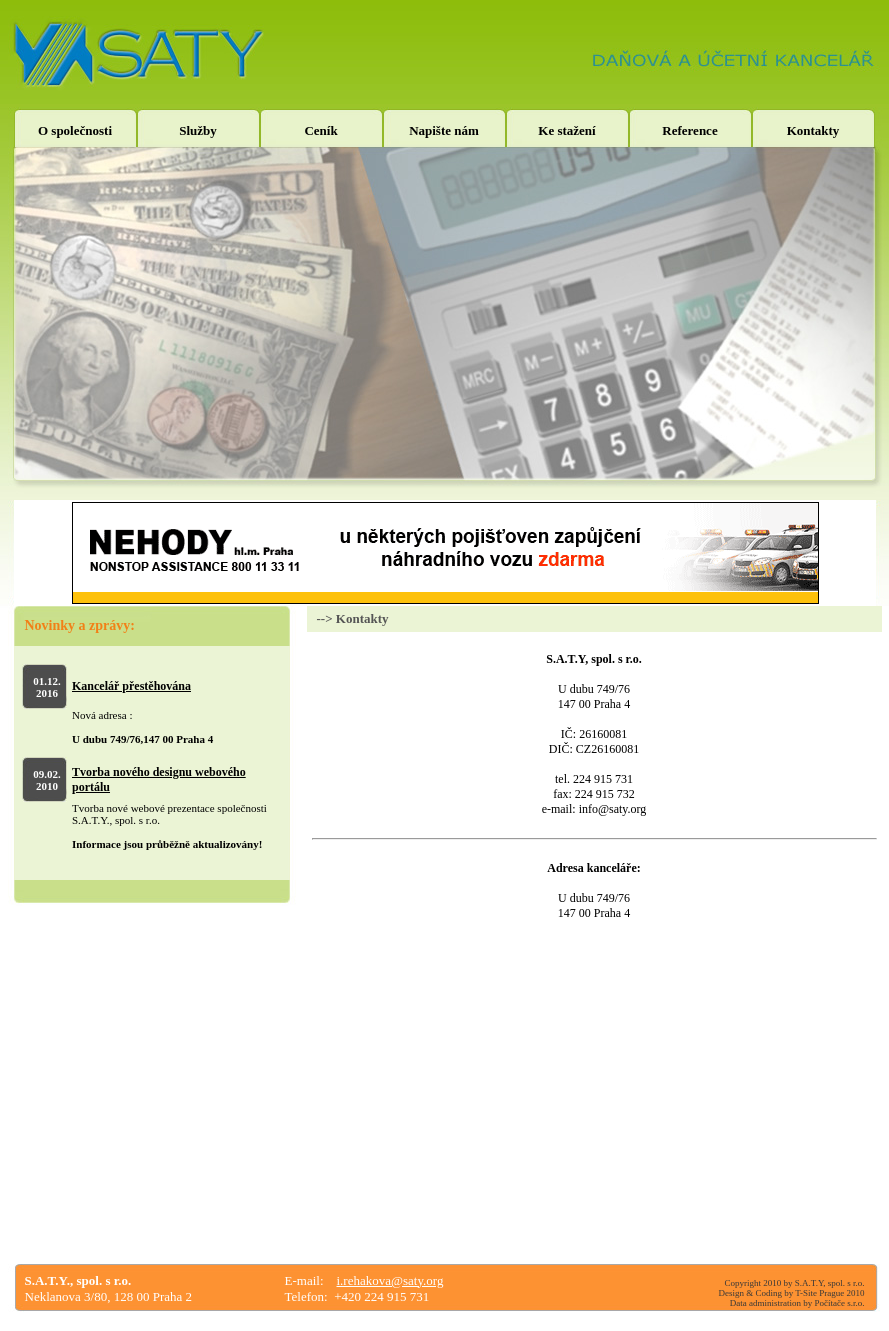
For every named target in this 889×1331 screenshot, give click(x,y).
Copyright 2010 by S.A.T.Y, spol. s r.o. (795, 1283)
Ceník (320, 130)
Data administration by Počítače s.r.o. (797, 1303)
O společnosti (75, 130)
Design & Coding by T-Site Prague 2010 (792, 1293)
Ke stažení (566, 130)
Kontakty (813, 130)
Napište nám (444, 130)
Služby (198, 130)
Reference (689, 130)
